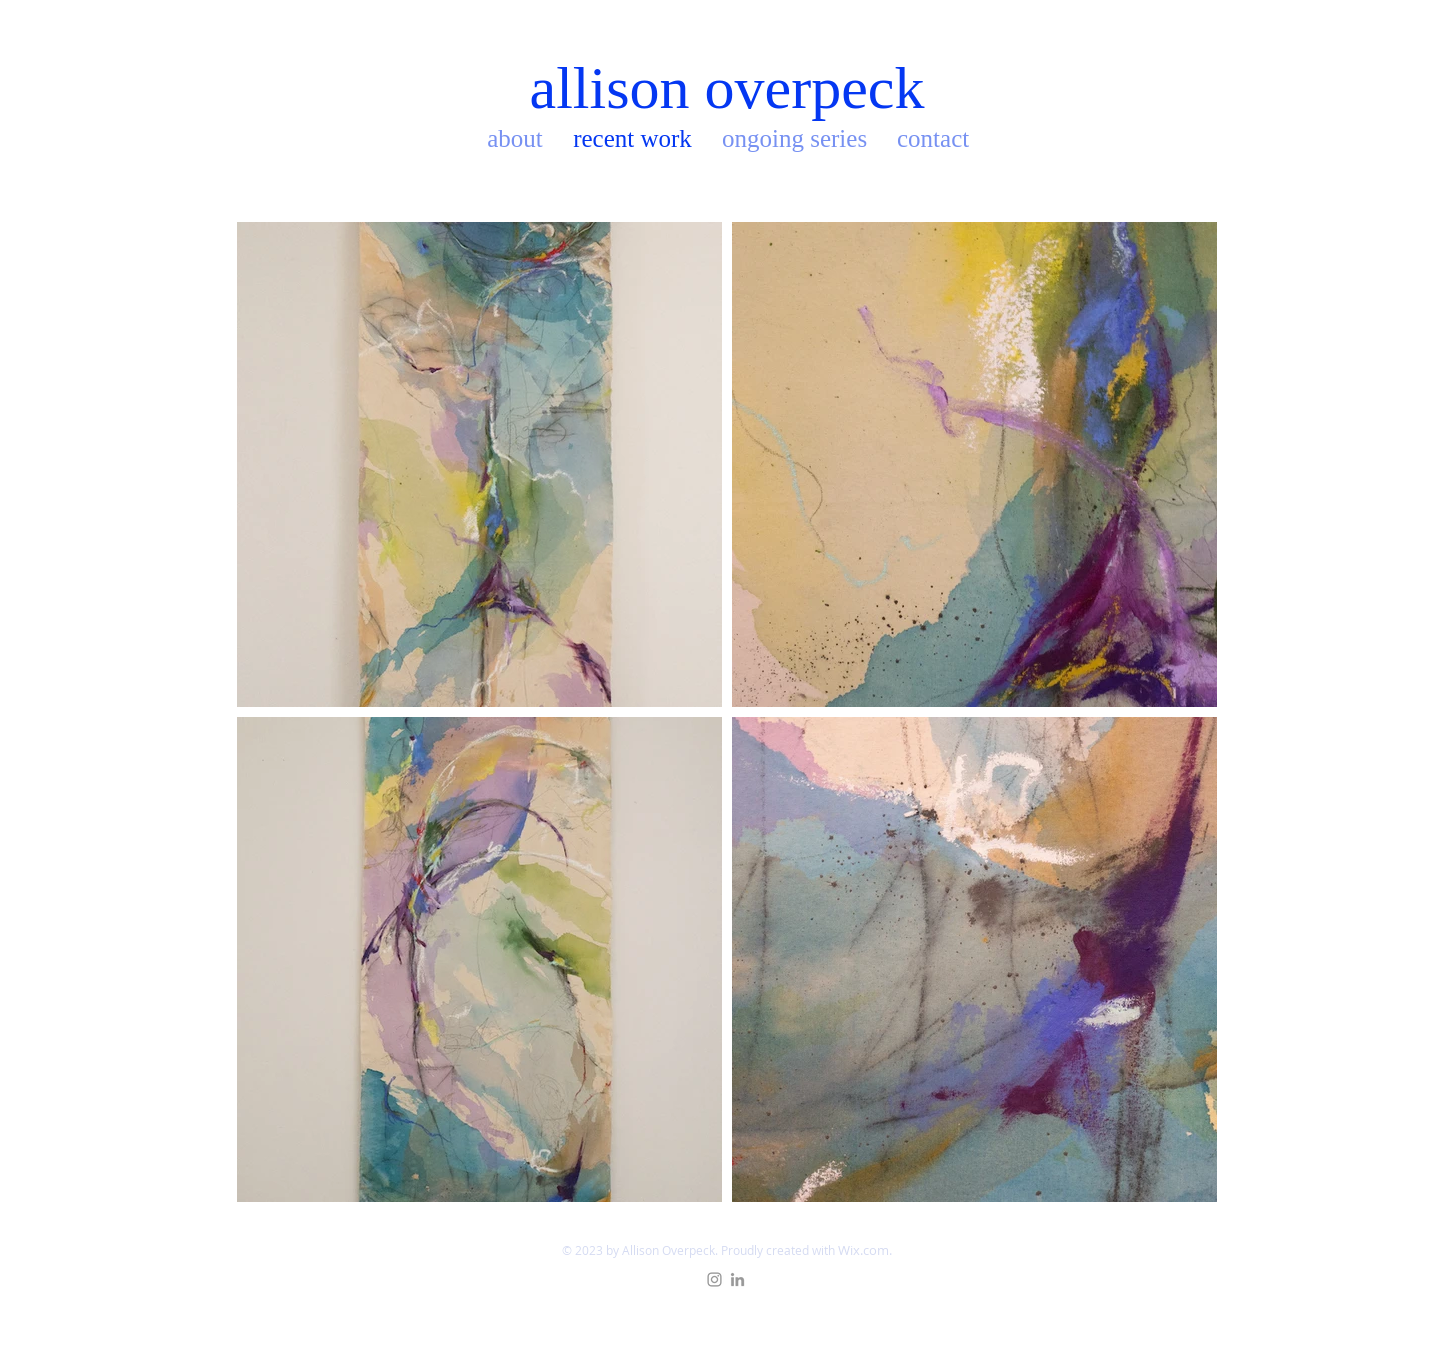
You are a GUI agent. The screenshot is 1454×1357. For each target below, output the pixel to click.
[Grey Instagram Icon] (714, 1279)
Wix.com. (865, 1250)
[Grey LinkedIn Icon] (737, 1279)
